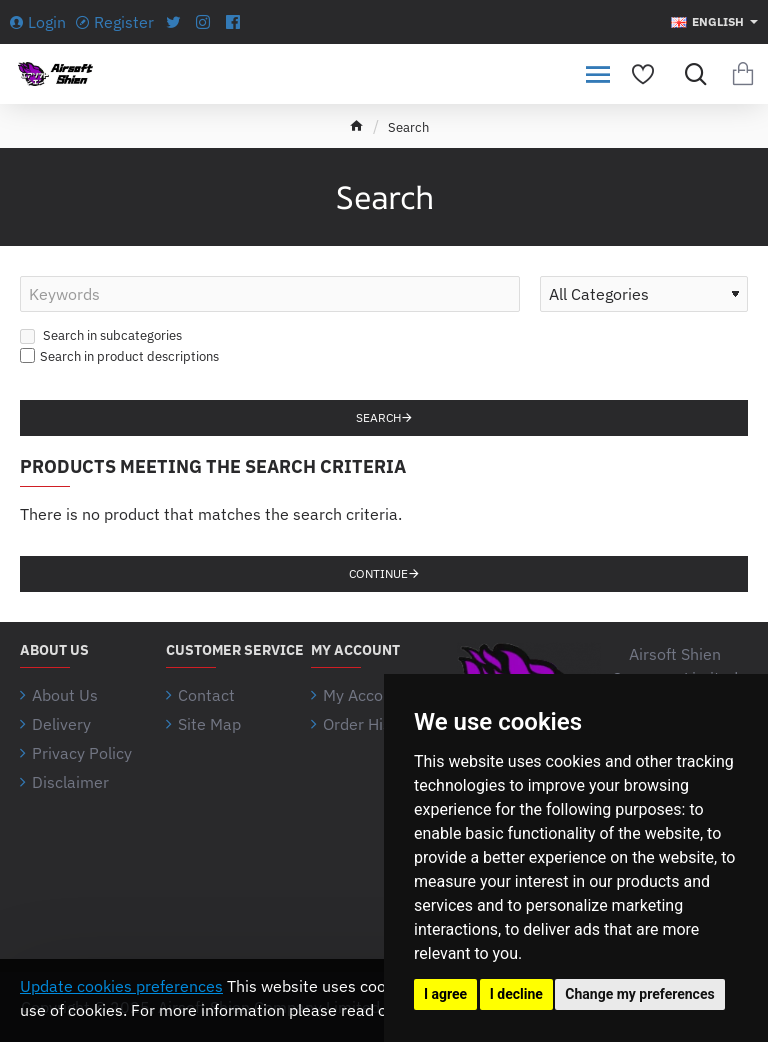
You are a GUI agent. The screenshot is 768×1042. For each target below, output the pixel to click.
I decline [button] (516, 994)
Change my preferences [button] (639, 994)
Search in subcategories (101, 335)
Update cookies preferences (121, 986)
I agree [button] (445, 994)
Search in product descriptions (119, 356)
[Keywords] (270, 294)
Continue (378, 573)
